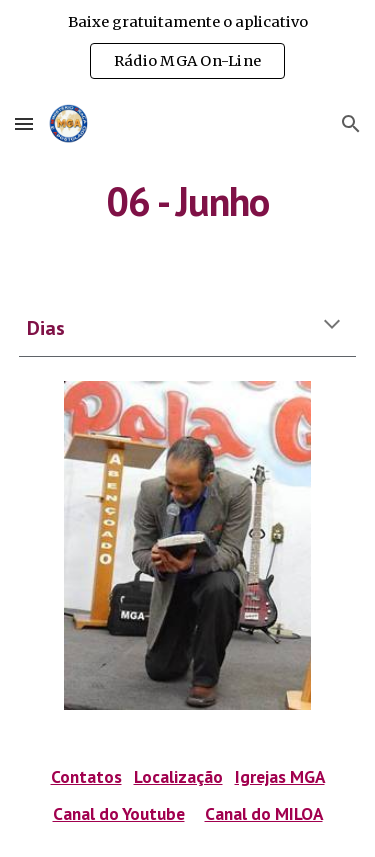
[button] (24, 123)
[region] (187, 48)
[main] (188, 201)
